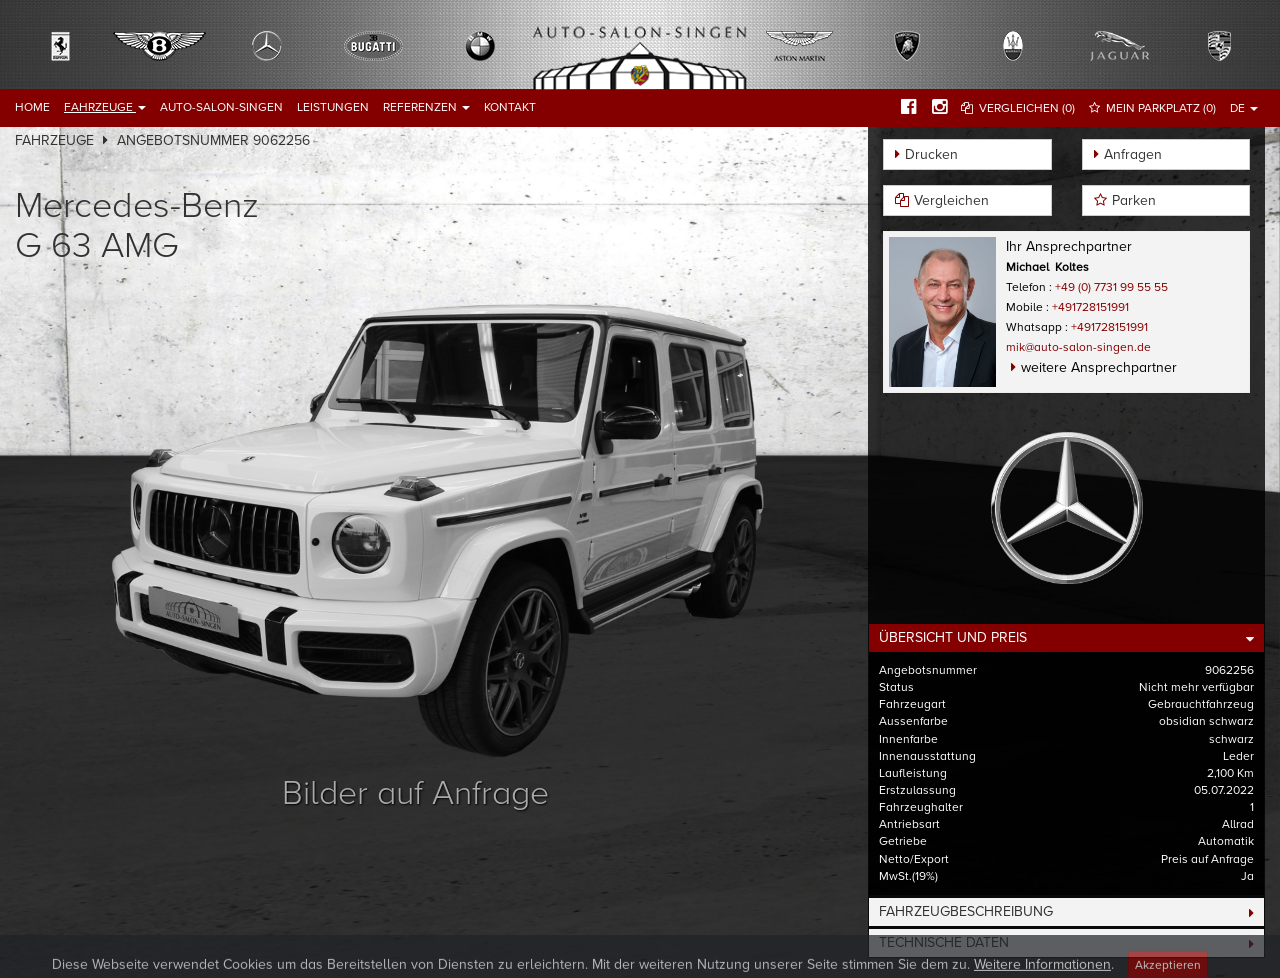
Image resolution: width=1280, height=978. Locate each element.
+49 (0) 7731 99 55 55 (1111, 287)
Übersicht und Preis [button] (953, 637)
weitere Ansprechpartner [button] (1099, 367)
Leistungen (333, 107)
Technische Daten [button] (944, 942)
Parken (1134, 200)
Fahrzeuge (105, 107)
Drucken (931, 154)
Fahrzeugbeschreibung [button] (966, 911)
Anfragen (1133, 154)
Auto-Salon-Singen (221, 107)
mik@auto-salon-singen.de (1078, 347)
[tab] (1066, 638)
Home (32, 107)
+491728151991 (1090, 307)
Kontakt (510, 107)
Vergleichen (951, 200)
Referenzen (426, 107)
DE (1244, 108)
